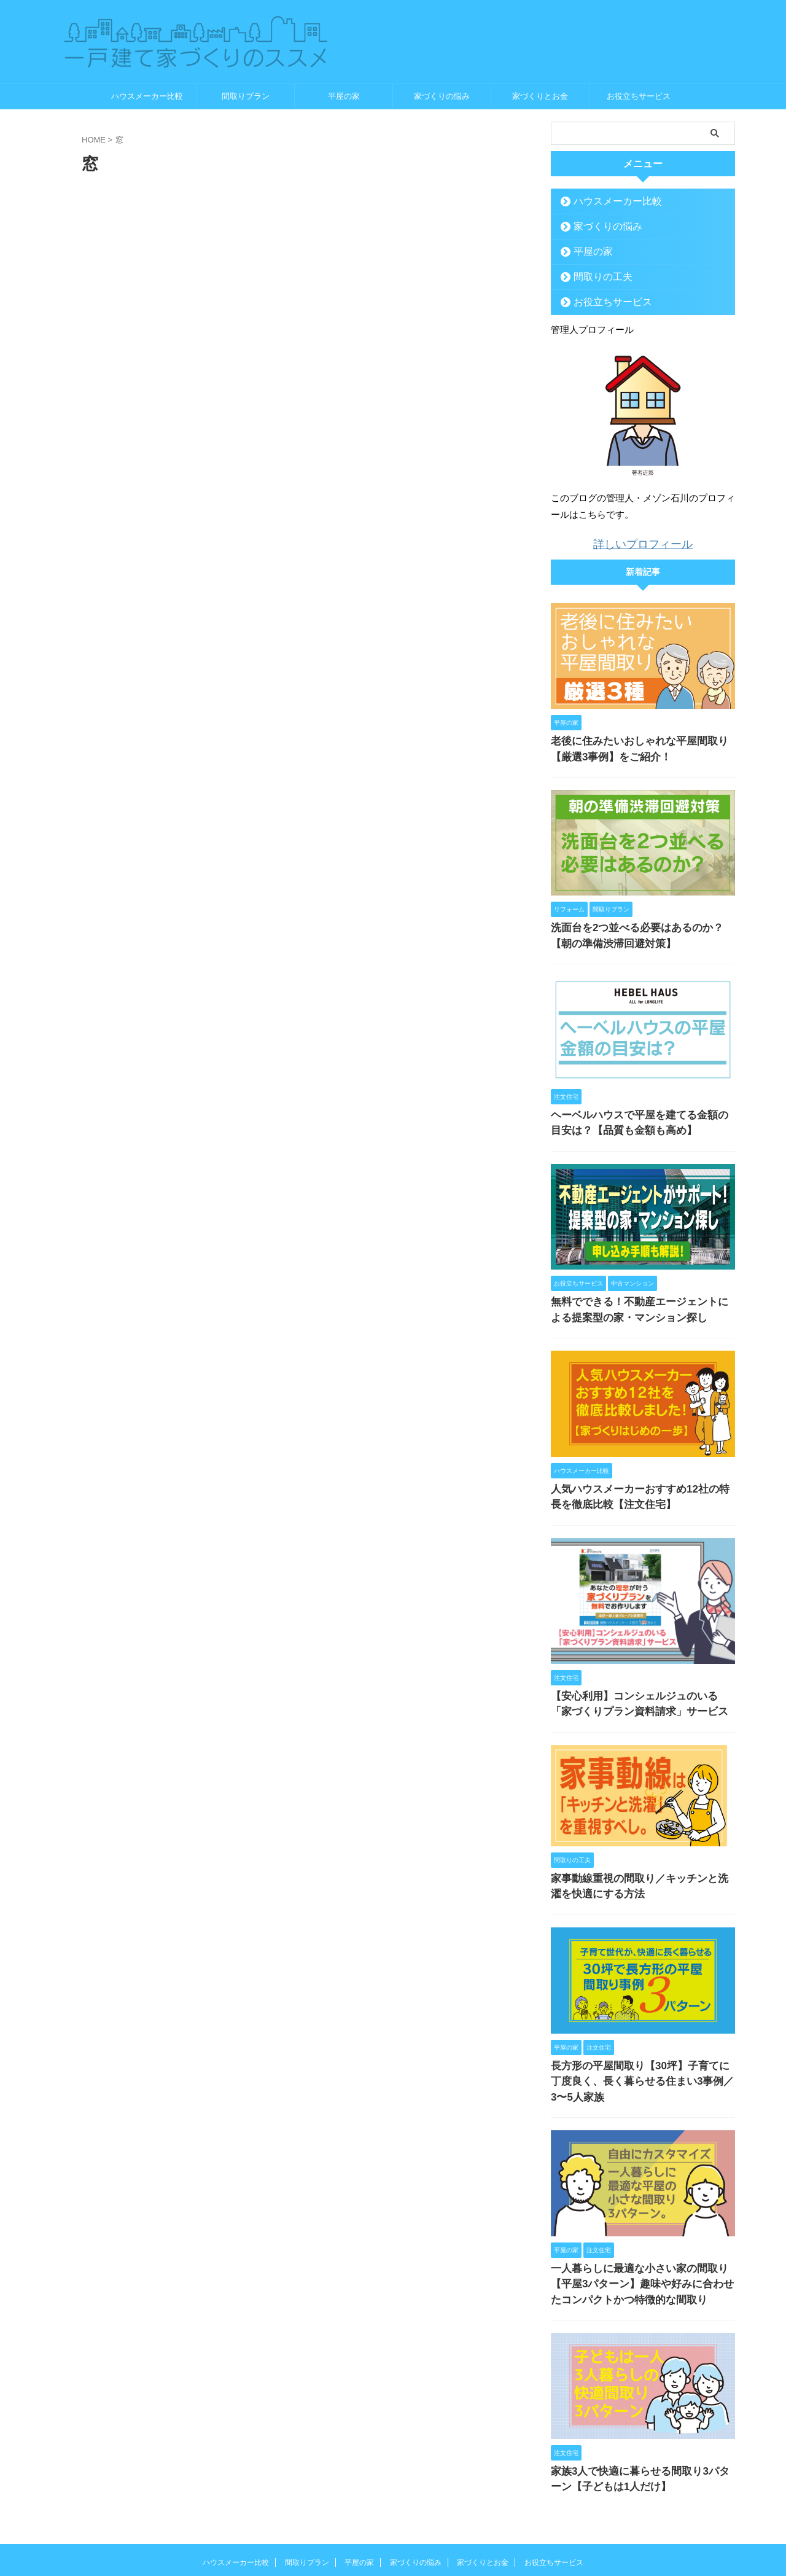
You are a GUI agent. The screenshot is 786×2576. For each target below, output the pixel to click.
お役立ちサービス (639, 96)
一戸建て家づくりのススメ (393, 2535)
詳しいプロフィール (643, 543)
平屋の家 (344, 96)
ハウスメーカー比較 (147, 96)
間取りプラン (246, 96)
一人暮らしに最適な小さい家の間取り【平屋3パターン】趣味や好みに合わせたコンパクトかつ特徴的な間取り (641, 2234)
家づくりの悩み (442, 96)
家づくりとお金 (540, 96)
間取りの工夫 (596, 276)
